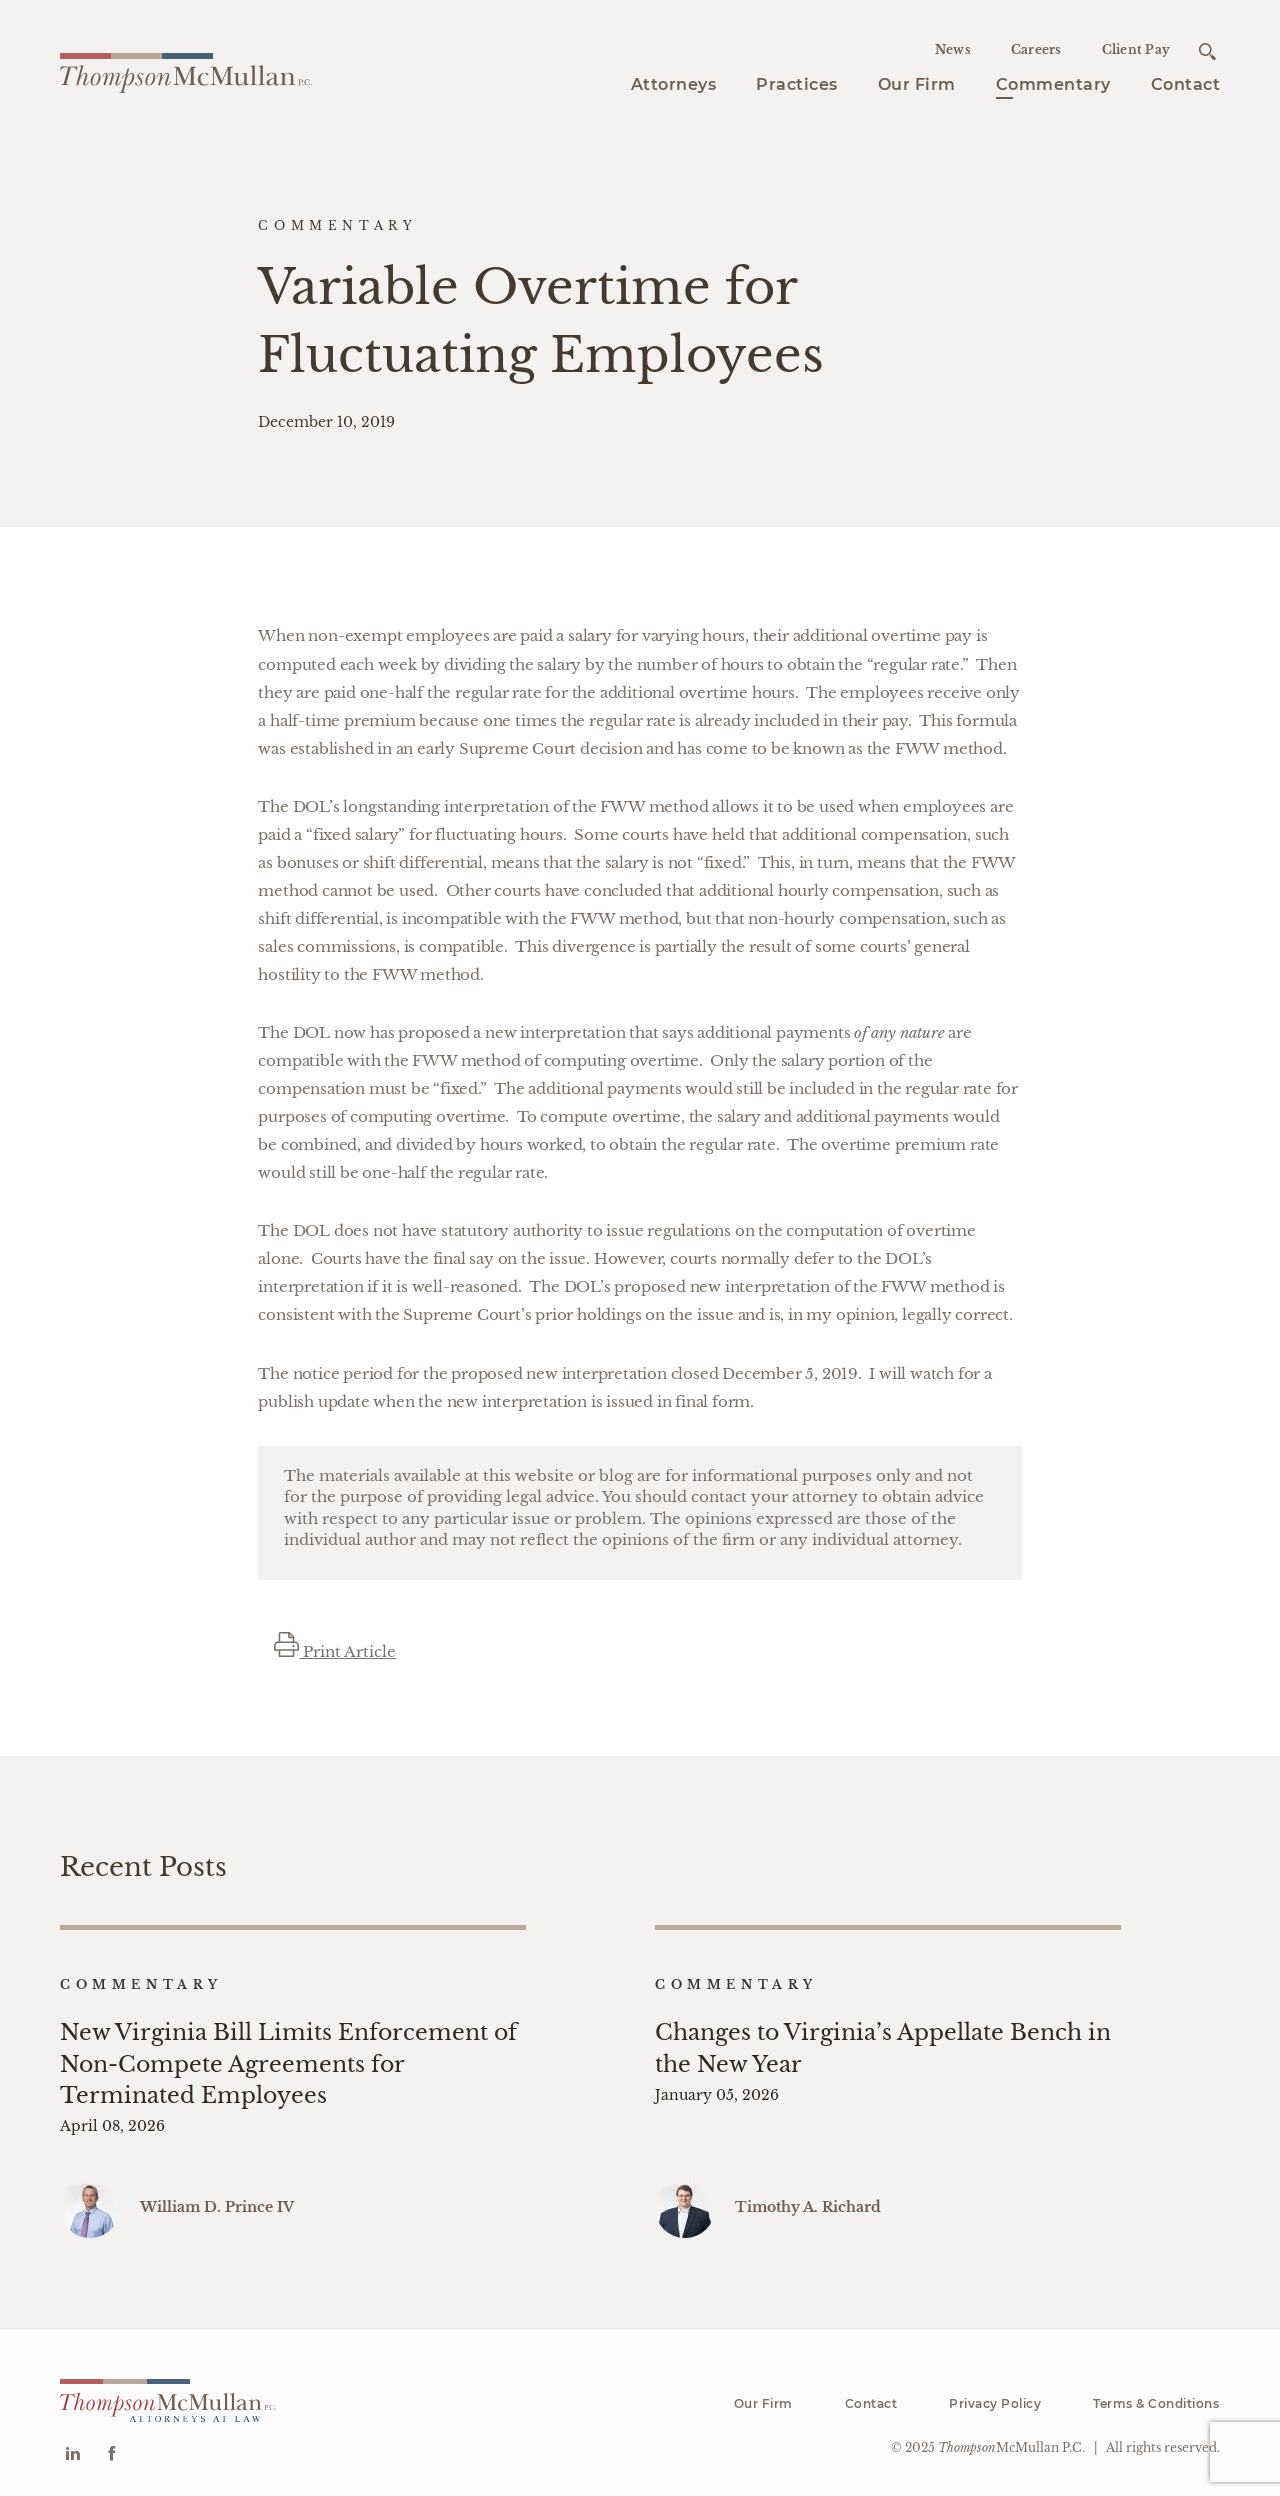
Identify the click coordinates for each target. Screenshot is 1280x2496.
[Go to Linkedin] (72, 2446)
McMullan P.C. (1011, 2439)
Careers (1036, 49)
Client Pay (1136, 49)
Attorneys (674, 84)
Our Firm (917, 84)
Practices (797, 84)
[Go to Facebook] (111, 2446)
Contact (1186, 84)
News (953, 49)
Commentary (1053, 84)
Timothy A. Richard (808, 2198)
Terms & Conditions (1156, 2394)
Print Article (335, 1651)
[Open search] (1207, 51)
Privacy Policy (995, 2394)
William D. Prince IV (217, 2198)
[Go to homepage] (186, 70)
